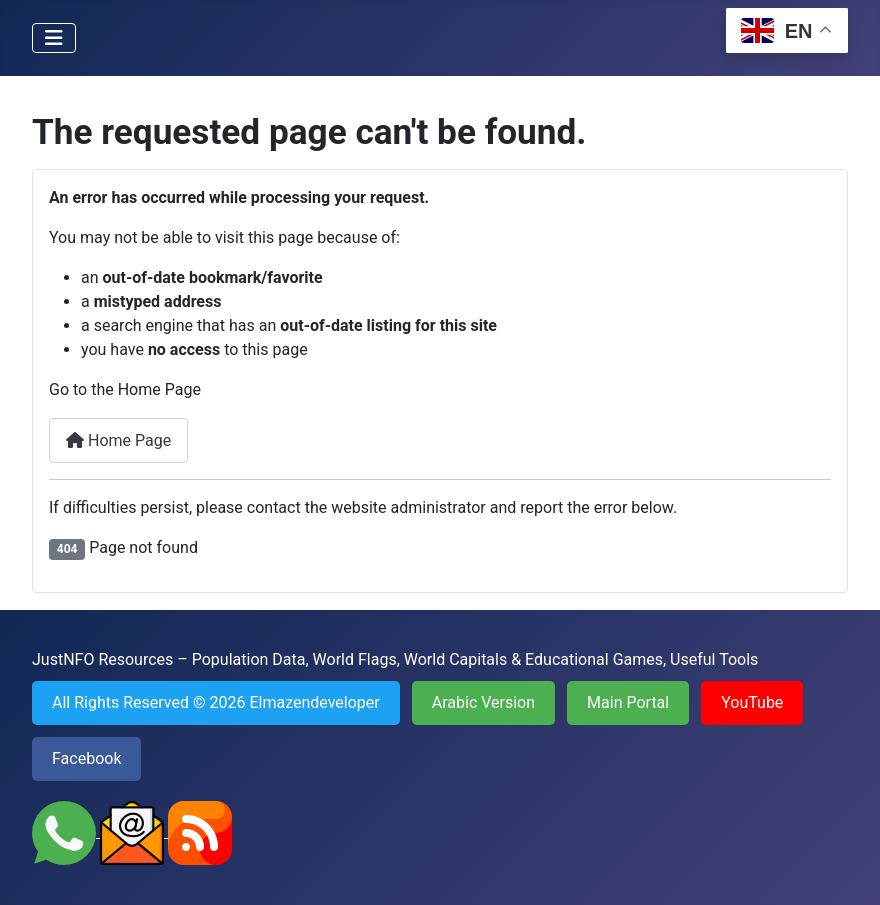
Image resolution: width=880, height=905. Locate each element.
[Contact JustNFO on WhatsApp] (66, 831)
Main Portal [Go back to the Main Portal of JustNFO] (628, 702)
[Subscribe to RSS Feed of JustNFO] (200, 831)
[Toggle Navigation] (54, 38)
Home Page (118, 440)
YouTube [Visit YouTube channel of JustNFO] (752, 702)
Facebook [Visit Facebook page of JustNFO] (86, 758)
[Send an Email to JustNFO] (134, 831)
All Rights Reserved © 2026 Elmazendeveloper (216, 702)
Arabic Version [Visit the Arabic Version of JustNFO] (483, 702)
